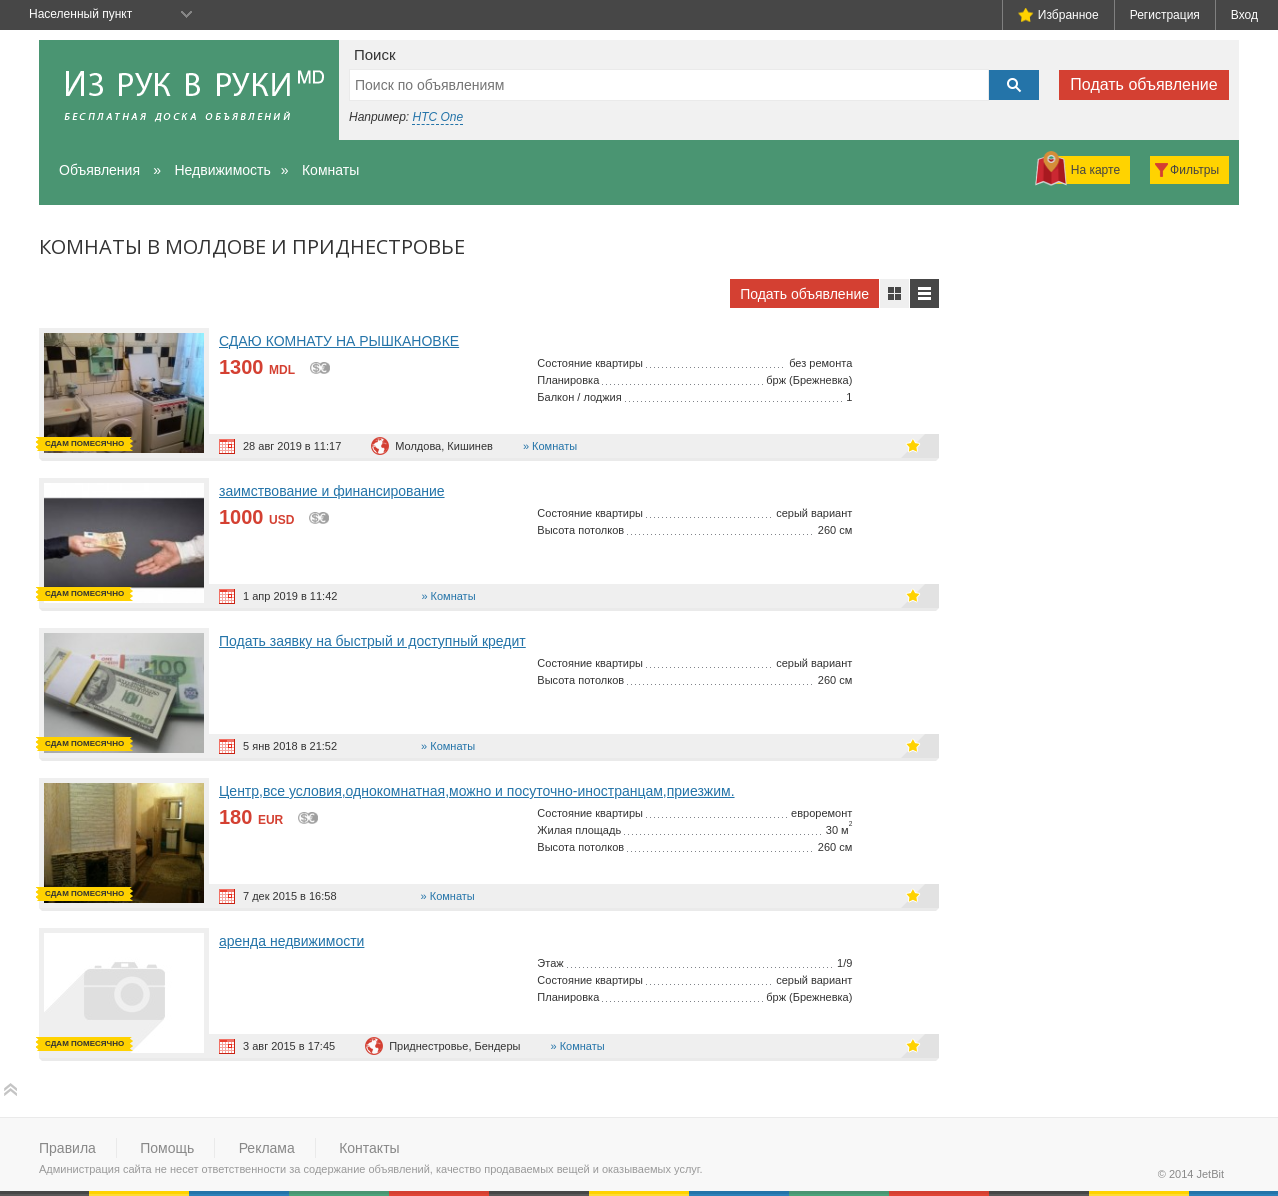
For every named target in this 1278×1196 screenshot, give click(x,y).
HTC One (437, 117)
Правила (67, 1148)
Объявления (99, 170)
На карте (1095, 170)
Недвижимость (222, 170)
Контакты (369, 1148)
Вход (1244, 15)
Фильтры (1194, 170)
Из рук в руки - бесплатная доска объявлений (189, 90)
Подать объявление (1143, 84)
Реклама (267, 1148)
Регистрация (1165, 15)
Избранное (1058, 15)
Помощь (167, 1148)
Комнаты (330, 170)
